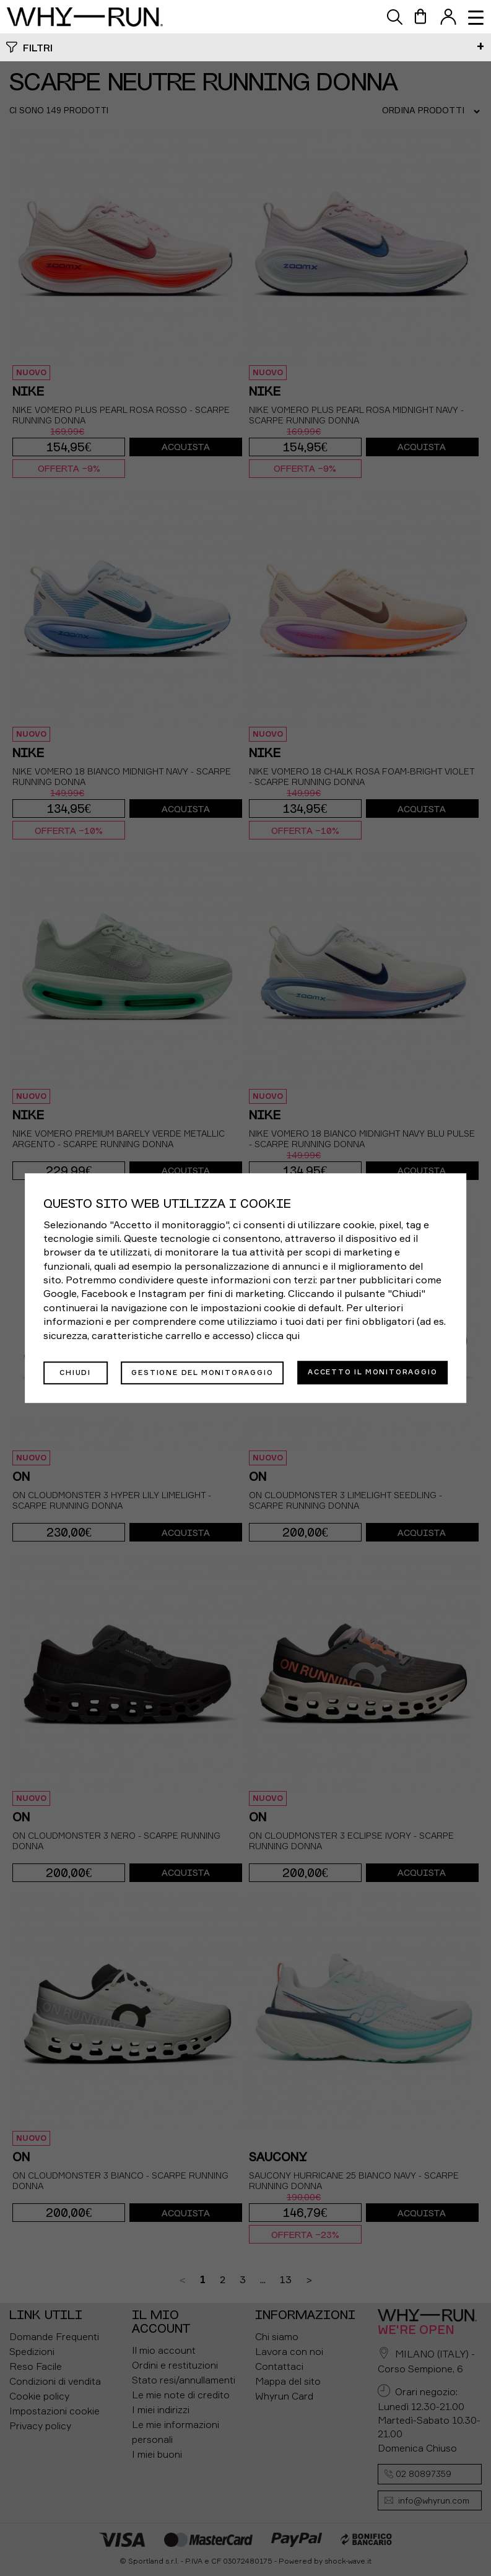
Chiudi (74, 1372)
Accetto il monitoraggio (372, 1372)
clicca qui (278, 1335)
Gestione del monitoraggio (201, 1372)
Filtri (38, 47)
